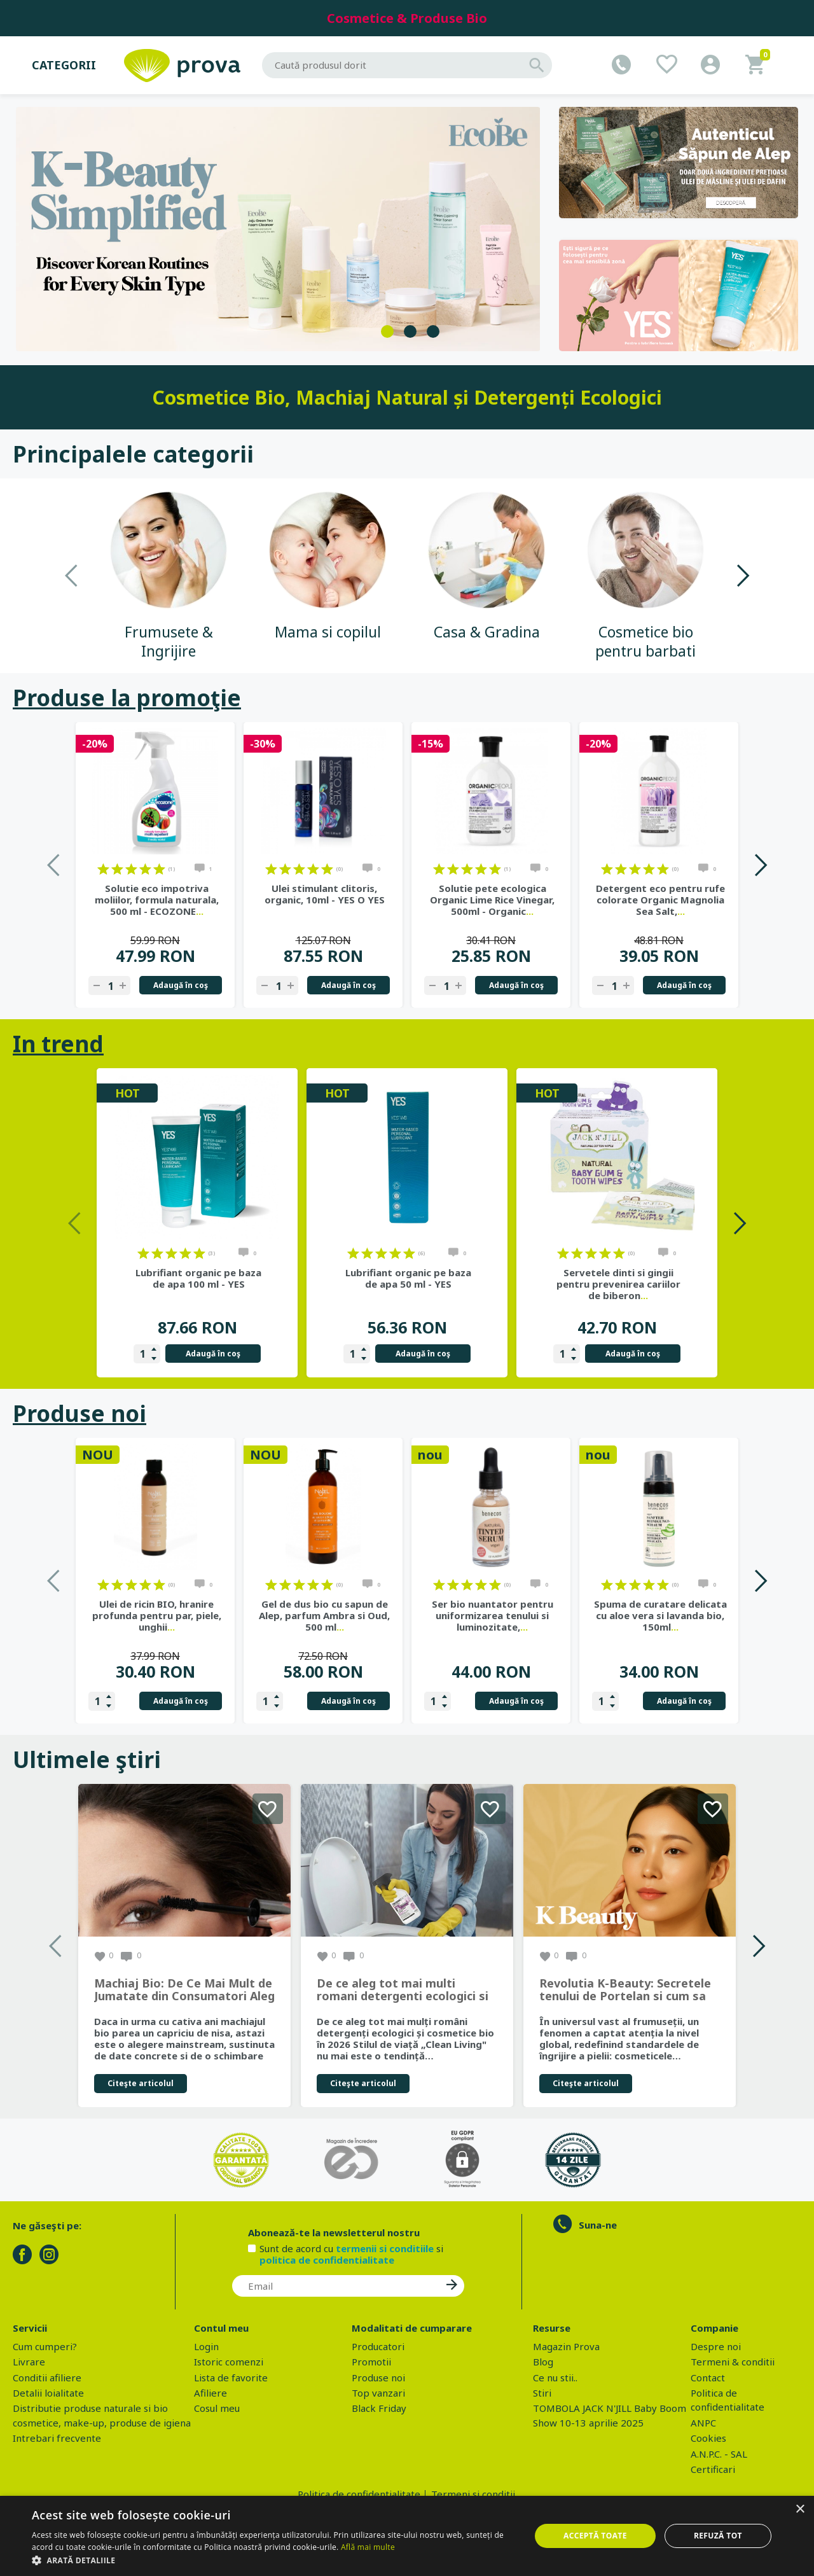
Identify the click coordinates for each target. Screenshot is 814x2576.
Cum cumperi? (45, 2346)
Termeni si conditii (473, 2494)
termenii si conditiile (385, 2248)
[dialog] (407, 2536)
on (103, 869)
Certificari (713, 2469)
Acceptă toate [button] (595, 2535)
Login (206, 2346)
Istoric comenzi (228, 2361)
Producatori (378, 2346)
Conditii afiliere (47, 2377)
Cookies (708, 2438)
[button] (274, 2560)
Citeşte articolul (140, 2083)
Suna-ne (598, 2224)
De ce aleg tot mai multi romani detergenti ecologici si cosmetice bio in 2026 (402, 1990)
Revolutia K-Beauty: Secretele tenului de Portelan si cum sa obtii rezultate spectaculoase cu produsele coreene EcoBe (625, 1990)
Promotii (371, 2361)
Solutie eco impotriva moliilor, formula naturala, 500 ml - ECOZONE (157, 899)
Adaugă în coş (180, 985)
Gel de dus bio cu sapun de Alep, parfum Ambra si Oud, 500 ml (324, 1615)
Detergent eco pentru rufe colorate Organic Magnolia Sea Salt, (660, 899)
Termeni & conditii (733, 2361)
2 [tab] (410, 331)
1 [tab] (387, 331)
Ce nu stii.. (555, 2377)
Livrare (29, 2361)
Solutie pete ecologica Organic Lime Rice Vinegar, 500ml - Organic (492, 899)
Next (742, 575)
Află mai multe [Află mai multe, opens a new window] (368, 2547)
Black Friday (379, 2408)
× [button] (799, 2509)
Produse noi (79, 1413)
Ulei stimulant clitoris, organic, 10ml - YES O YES (325, 893)
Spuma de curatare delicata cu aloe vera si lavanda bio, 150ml (660, 1615)
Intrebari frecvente (57, 2438)
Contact (708, 2377)
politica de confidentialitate (326, 2259)
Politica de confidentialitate (359, 2494)
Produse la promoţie (127, 698)
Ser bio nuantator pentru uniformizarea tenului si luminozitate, (492, 1615)
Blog (543, 2361)
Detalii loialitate (48, 2392)
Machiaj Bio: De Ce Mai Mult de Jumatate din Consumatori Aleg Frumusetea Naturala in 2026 (184, 1990)
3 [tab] (433, 331)
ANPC (703, 2422)
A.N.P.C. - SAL (719, 2453)
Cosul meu (217, 2408)
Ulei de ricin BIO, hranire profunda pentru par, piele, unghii (156, 1615)
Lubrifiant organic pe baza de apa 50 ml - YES (408, 1278)
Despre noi (716, 2346)
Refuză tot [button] (718, 2535)
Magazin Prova (566, 2346)
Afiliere (210, 2392)
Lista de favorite (231, 2377)
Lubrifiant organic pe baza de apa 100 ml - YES (198, 1278)
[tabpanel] (278, 229)
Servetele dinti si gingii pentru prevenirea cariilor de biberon (618, 1284)
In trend (58, 1044)
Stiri (542, 2392)
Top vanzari (378, 2392)
